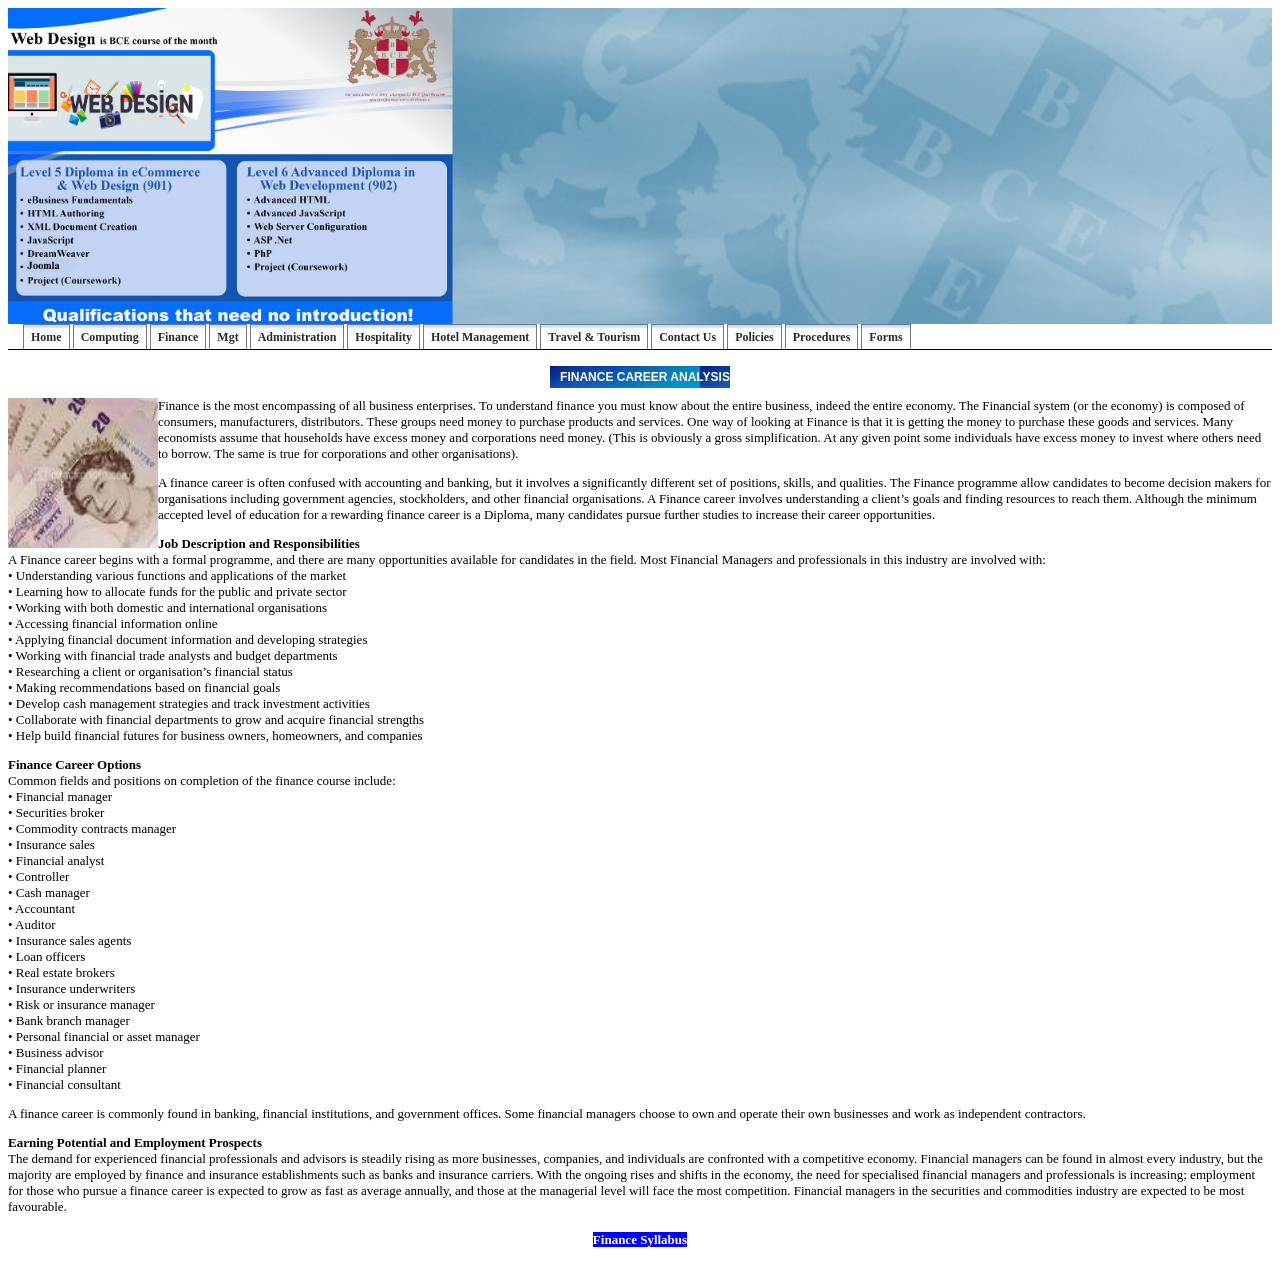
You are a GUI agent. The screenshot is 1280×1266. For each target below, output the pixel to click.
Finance (178, 337)
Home (46, 337)
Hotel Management (480, 337)
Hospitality (383, 337)
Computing (110, 337)
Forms (885, 337)
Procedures (822, 337)
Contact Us (687, 337)
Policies (754, 337)
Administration (297, 337)
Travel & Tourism (594, 337)
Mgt (227, 337)
